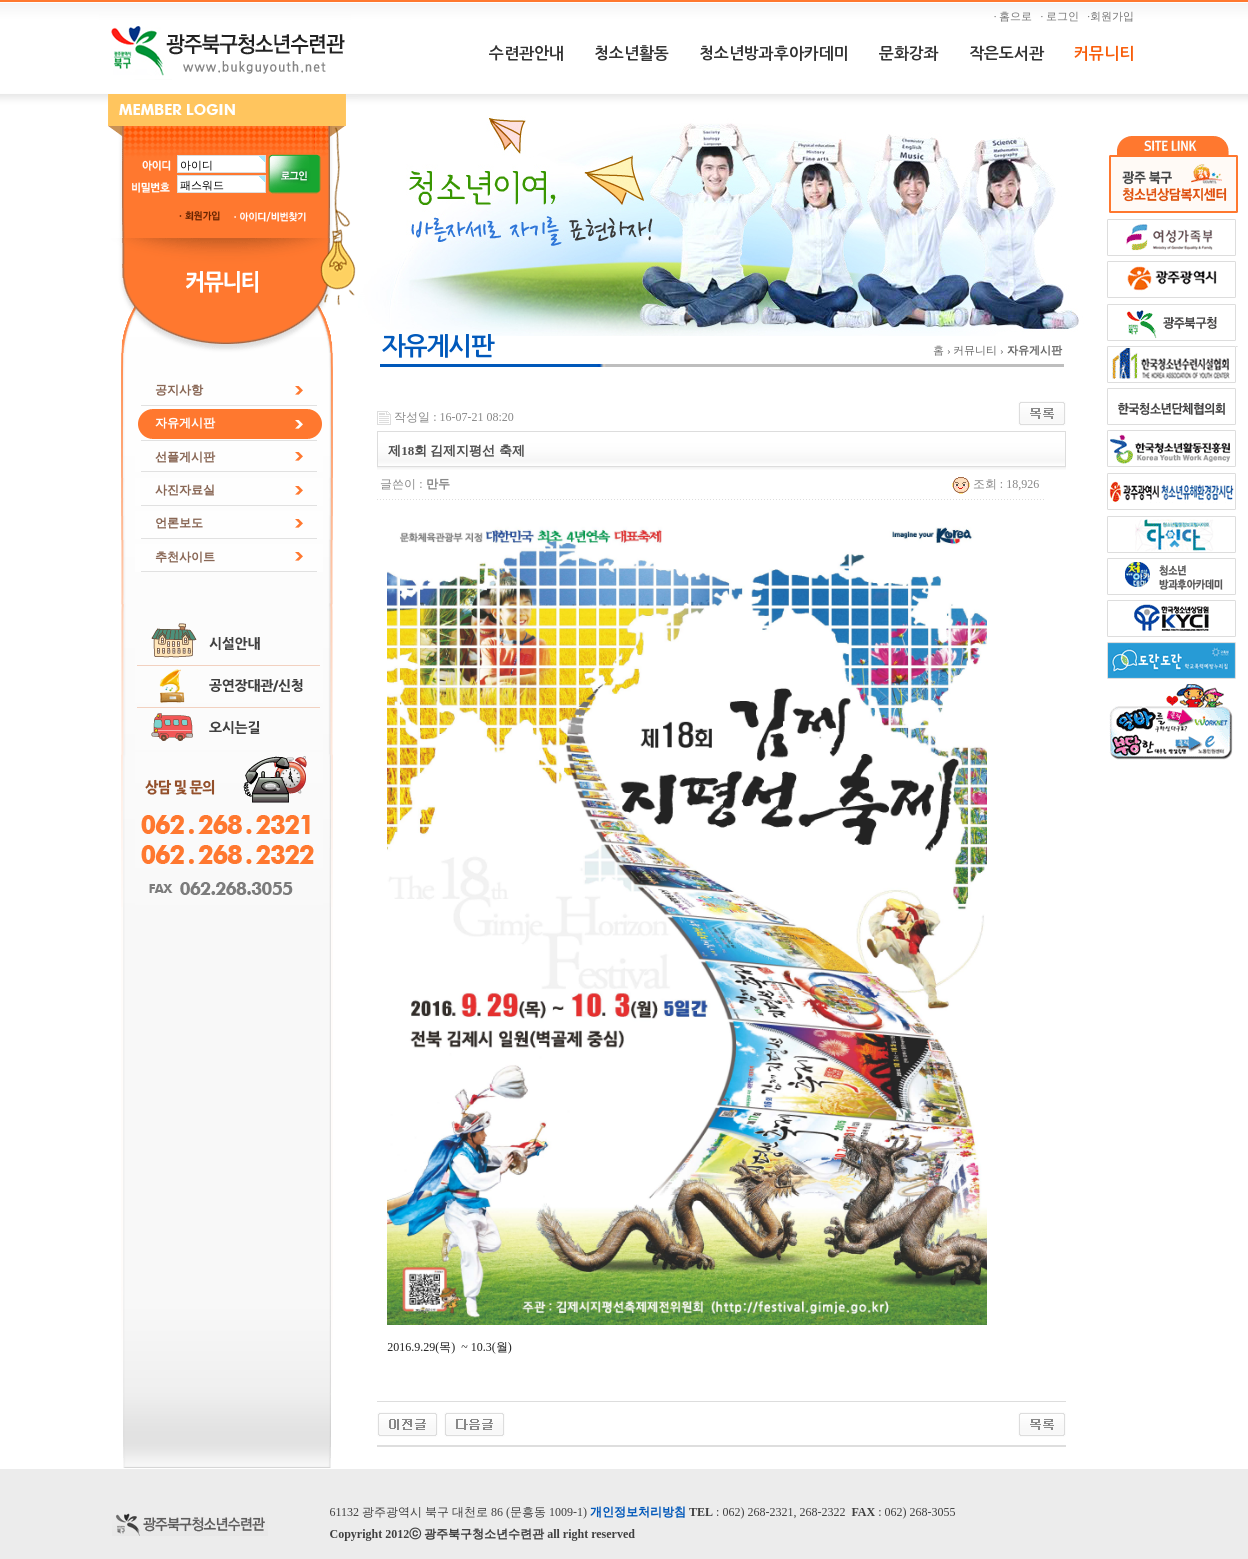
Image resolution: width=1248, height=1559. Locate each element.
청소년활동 (631, 53)
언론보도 (179, 523)
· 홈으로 (1016, 16)
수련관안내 (526, 53)
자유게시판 (185, 423)
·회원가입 (1113, 16)
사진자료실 (185, 490)
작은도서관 (1006, 53)
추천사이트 (185, 557)
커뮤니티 (1104, 53)
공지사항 (179, 390)
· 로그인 (1063, 16)
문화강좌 (909, 53)
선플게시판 (185, 457)
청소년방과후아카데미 (774, 53)
